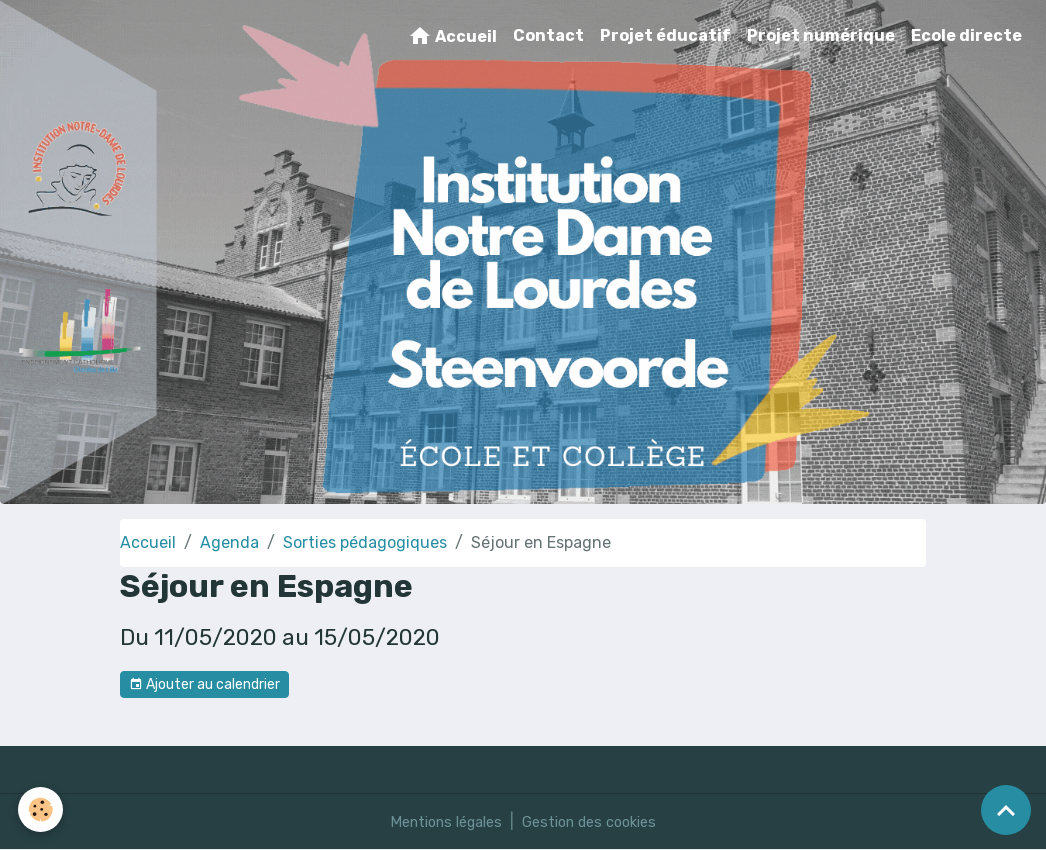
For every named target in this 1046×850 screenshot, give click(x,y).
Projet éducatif (665, 35)
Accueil (452, 36)
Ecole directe (966, 35)
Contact (548, 35)
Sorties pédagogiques (365, 542)
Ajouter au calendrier (204, 685)
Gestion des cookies (596, 821)
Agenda (229, 542)
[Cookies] (42, 808)
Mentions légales (439, 821)
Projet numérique (821, 35)
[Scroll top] (1006, 810)
